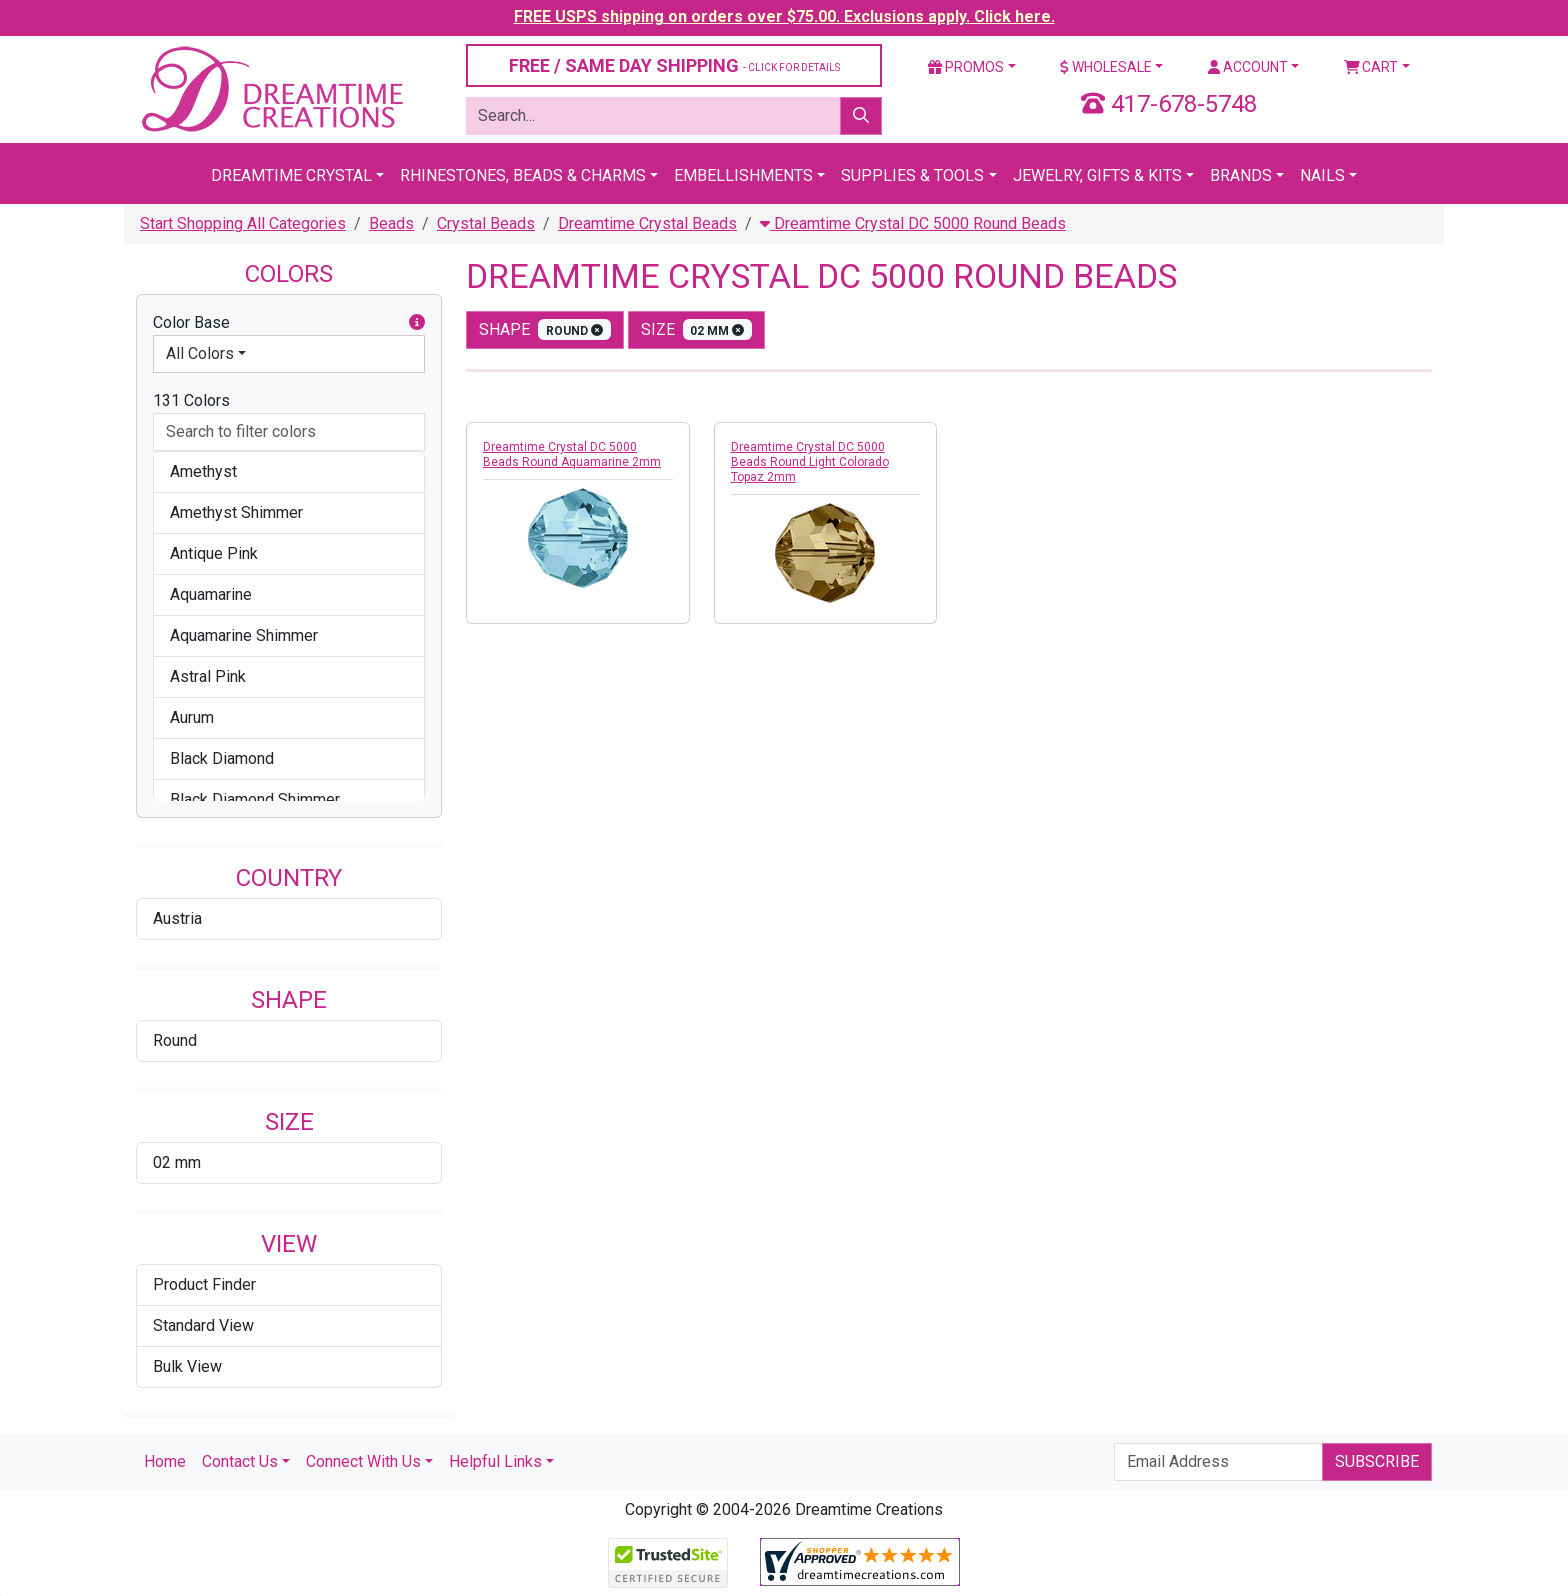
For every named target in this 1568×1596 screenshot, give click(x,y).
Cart (1371, 67)
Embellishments (743, 175)
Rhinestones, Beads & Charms (523, 175)
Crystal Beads (486, 223)
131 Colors (191, 400)
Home (165, 1461)
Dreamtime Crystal (291, 175)
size (697, 329)
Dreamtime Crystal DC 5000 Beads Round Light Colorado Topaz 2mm (810, 462)
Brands (1241, 175)
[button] (417, 323)
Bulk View (187, 1366)
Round (175, 1040)
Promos (966, 67)
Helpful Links (495, 1461)
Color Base (289, 323)
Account (1248, 67)
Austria (177, 918)
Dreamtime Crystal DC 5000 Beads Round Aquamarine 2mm (572, 454)
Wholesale (1106, 67)
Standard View (203, 1325)
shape (545, 329)
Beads (391, 223)
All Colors (200, 353)
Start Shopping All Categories (243, 223)
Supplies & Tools (912, 175)
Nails (1322, 175)
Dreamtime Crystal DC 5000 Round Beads (913, 223)
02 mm (177, 1162)
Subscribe (1377, 1461)
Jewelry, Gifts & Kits (1097, 175)
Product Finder (204, 1284)
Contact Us (240, 1461)
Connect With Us (363, 1461)
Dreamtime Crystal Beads (647, 223)
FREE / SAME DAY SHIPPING (674, 65)
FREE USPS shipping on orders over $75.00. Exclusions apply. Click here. (784, 16)
